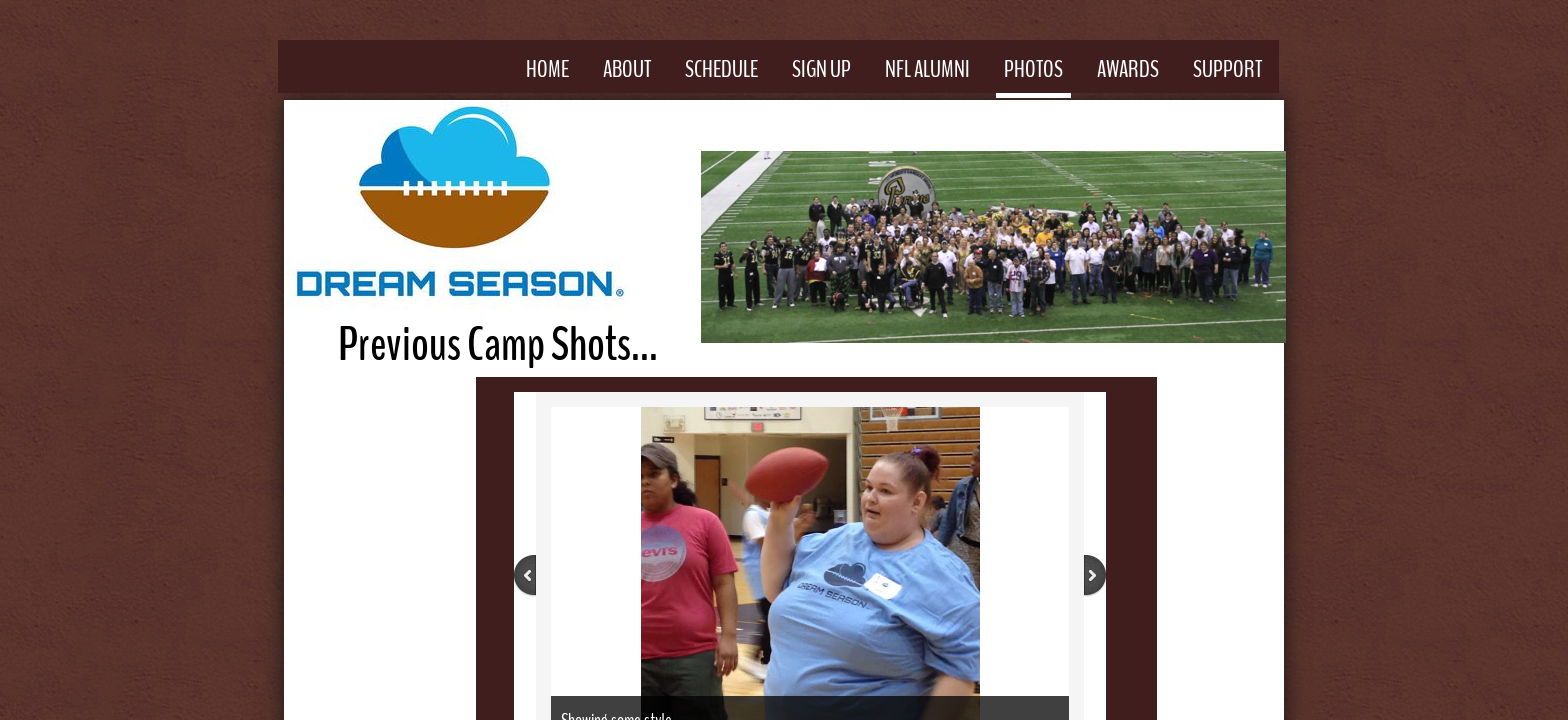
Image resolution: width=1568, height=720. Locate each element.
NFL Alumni (927, 69)
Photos (1033, 69)
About (627, 69)
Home (547, 69)
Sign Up (821, 69)
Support (1227, 69)
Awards (1128, 69)
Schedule (721, 69)
